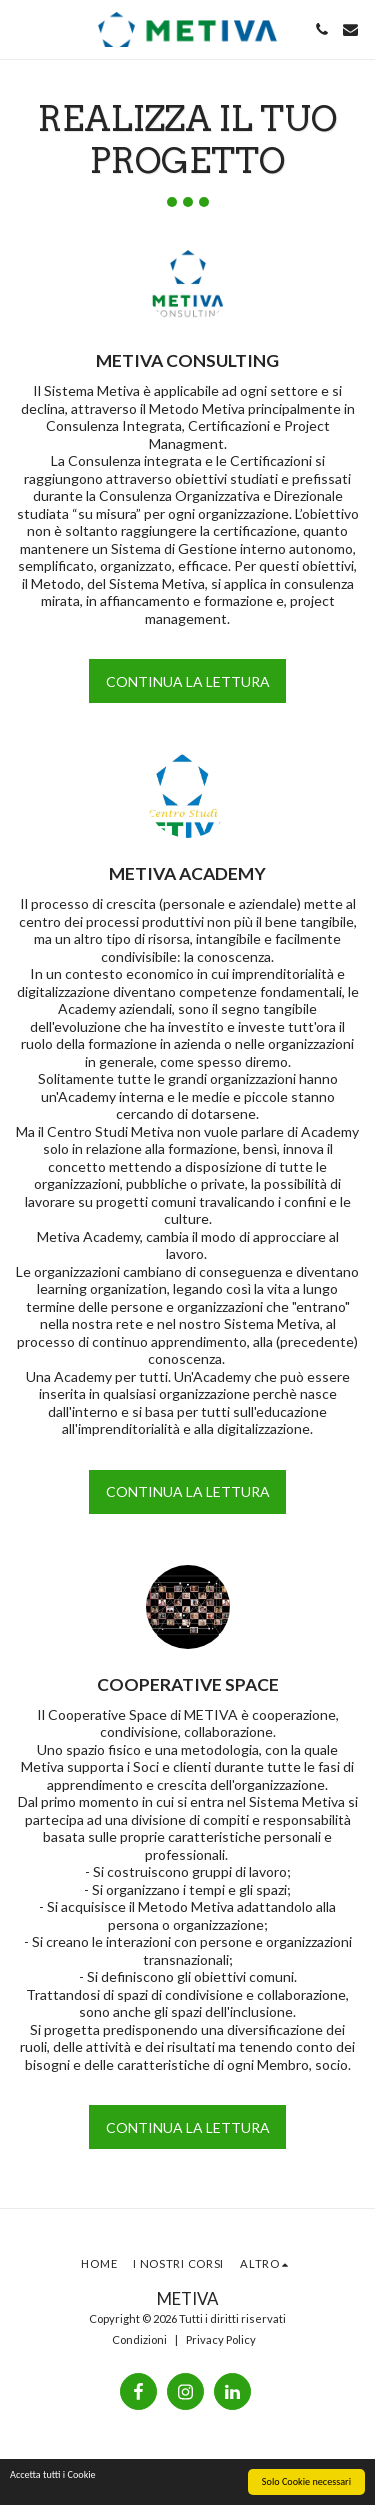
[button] (22, 29)
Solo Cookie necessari (306, 2482)
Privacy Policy (221, 2339)
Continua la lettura (188, 681)
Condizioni (139, 2339)
